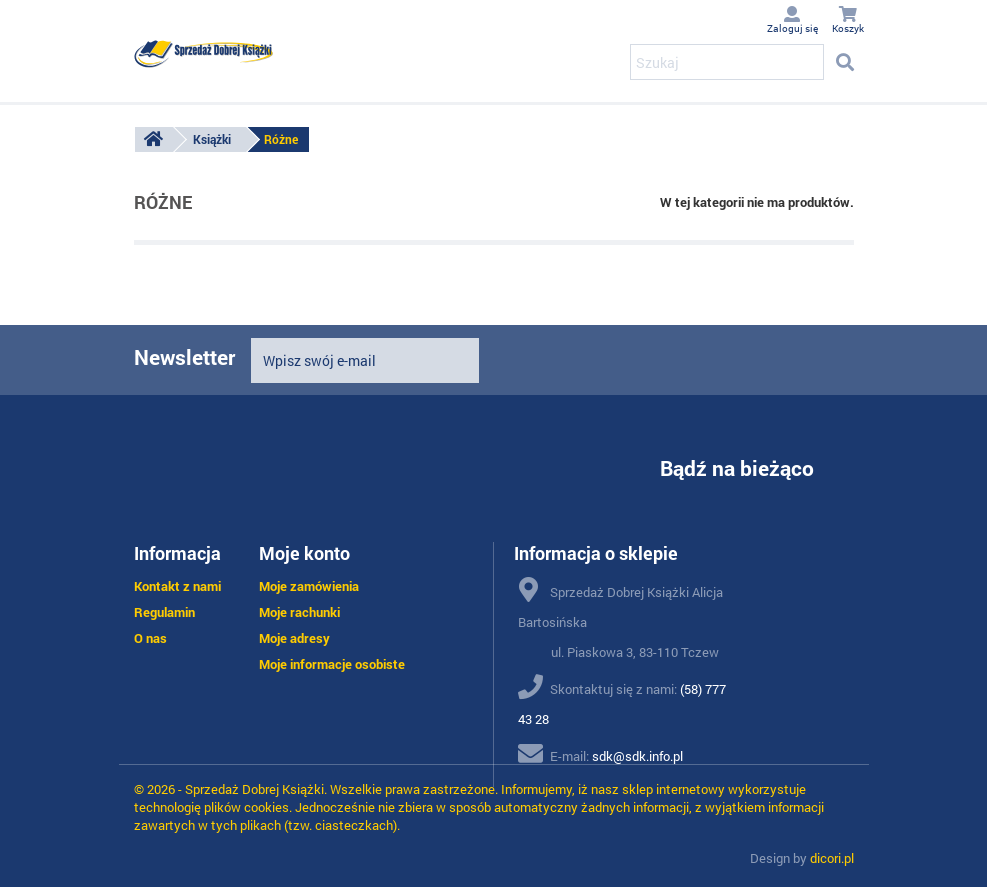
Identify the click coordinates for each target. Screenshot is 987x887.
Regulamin (164, 612)
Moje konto (304, 553)
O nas (150, 638)
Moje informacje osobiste (332, 664)
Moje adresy (294, 638)
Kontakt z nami (177, 586)
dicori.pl (832, 858)
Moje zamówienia (309, 586)
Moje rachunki (299, 612)
